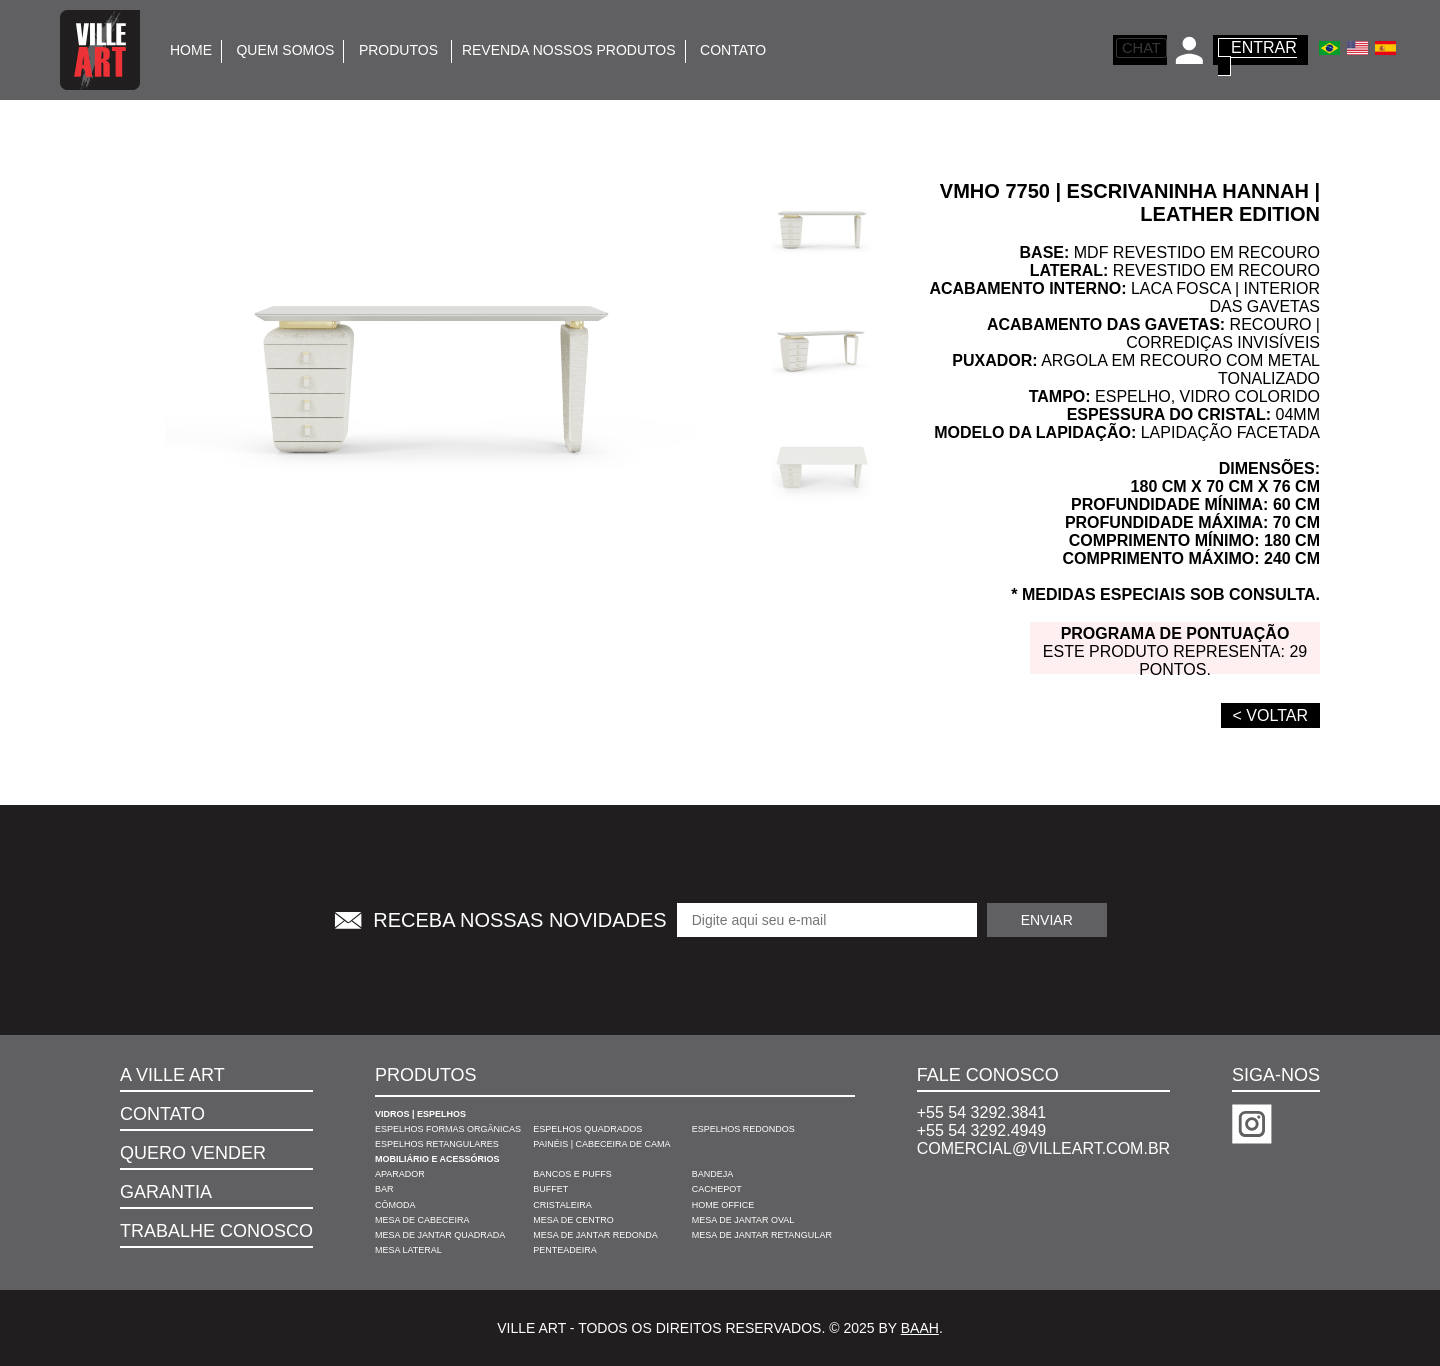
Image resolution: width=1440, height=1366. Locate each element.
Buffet (550, 1189)
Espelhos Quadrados (587, 1129)
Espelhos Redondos (743, 1129)
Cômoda (395, 1205)
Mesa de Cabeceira (422, 1220)
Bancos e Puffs (572, 1174)
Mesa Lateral (408, 1250)
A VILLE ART (172, 1075)
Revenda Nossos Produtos (569, 50)
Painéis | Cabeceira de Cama (601, 1144)
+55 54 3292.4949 (981, 1130)
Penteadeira (565, 1250)
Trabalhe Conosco (216, 1231)
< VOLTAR (1270, 715)
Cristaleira (562, 1205)
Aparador (400, 1174)
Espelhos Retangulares (437, 1144)
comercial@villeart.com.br (1043, 1148)
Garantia (166, 1192)
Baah (920, 1328)
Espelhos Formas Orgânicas (448, 1129)
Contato (733, 50)
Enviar (1047, 920)
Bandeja (713, 1174)
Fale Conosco (988, 1075)
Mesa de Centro (573, 1220)
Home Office (723, 1205)
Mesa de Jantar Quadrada (440, 1235)
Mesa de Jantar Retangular (762, 1235)
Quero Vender (193, 1153)
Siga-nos (1276, 1075)
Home (191, 50)
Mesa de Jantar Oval (743, 1220)
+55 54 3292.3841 (981, 1112)
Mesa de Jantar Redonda (595, 1235)
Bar (384, 1189)
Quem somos (285, 50)
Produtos (400, 50)
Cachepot (717, 1189)
